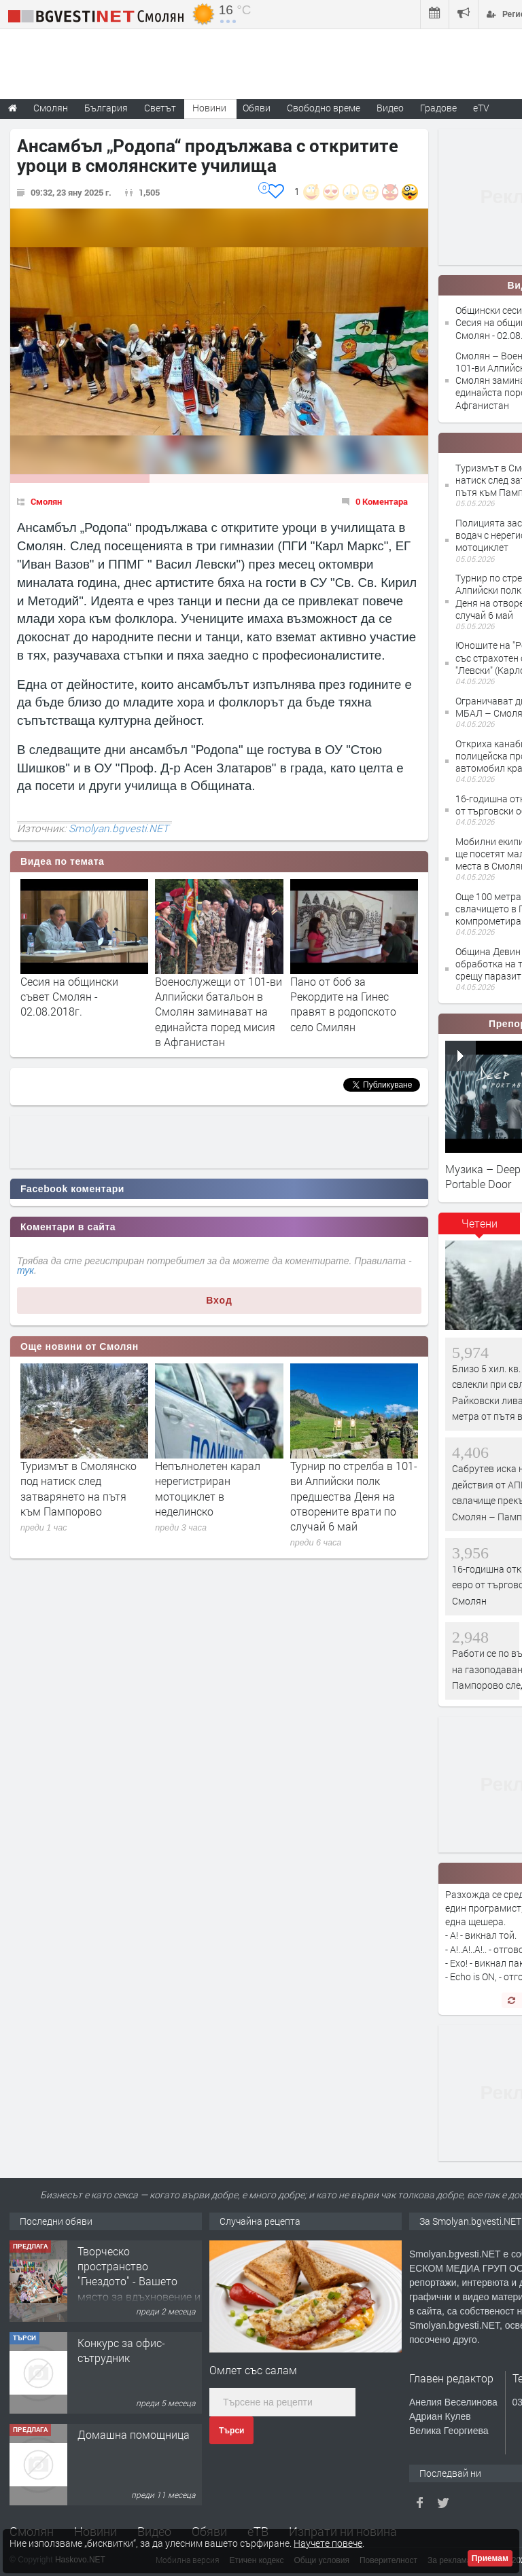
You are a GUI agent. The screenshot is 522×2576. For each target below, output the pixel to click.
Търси (231, 2430)
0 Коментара (381, 501)
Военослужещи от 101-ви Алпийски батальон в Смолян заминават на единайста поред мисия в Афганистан (218, 1012)
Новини (209, 107)
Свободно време (323, 107)
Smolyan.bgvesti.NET (119, 828)
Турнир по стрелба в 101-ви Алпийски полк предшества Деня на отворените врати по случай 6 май (353, 1496)
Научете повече (328, 2543)
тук (25, 1270)
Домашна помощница (133, 2434)
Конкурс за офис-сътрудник (121, 2350)
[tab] (479, 1228)
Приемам (490, 2558)
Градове (438, 107)
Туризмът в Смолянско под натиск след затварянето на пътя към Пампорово (78, 1488)
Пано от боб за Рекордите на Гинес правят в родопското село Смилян (343, 1004)
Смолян (46, 501)
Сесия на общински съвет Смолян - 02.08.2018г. (69, 996)
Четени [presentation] (480, 1223)
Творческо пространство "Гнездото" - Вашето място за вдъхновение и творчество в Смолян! (139, 2281)
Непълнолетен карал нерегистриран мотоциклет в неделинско (207, 1488)
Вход (219, 1300)
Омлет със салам (253, 2370)
